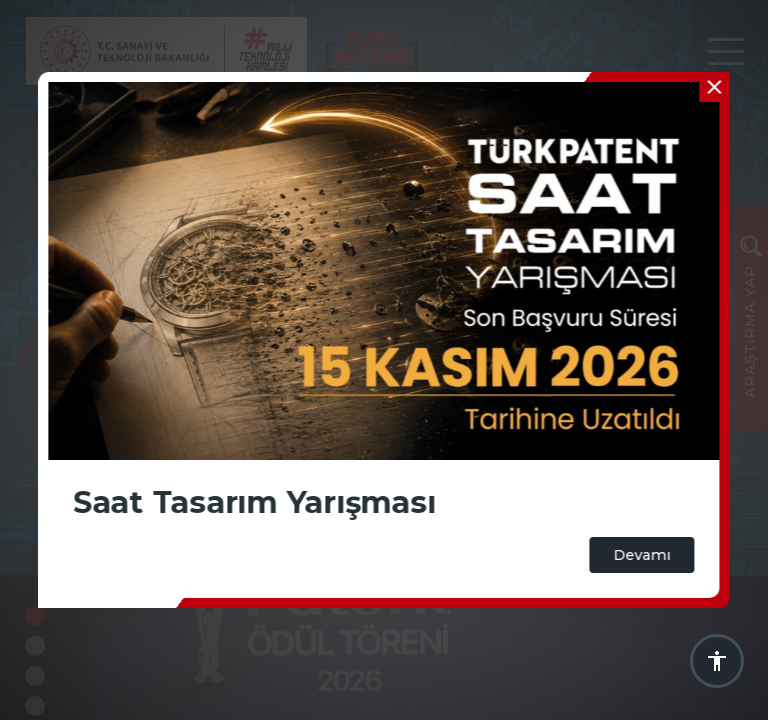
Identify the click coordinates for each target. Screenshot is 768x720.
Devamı (642, 555)
